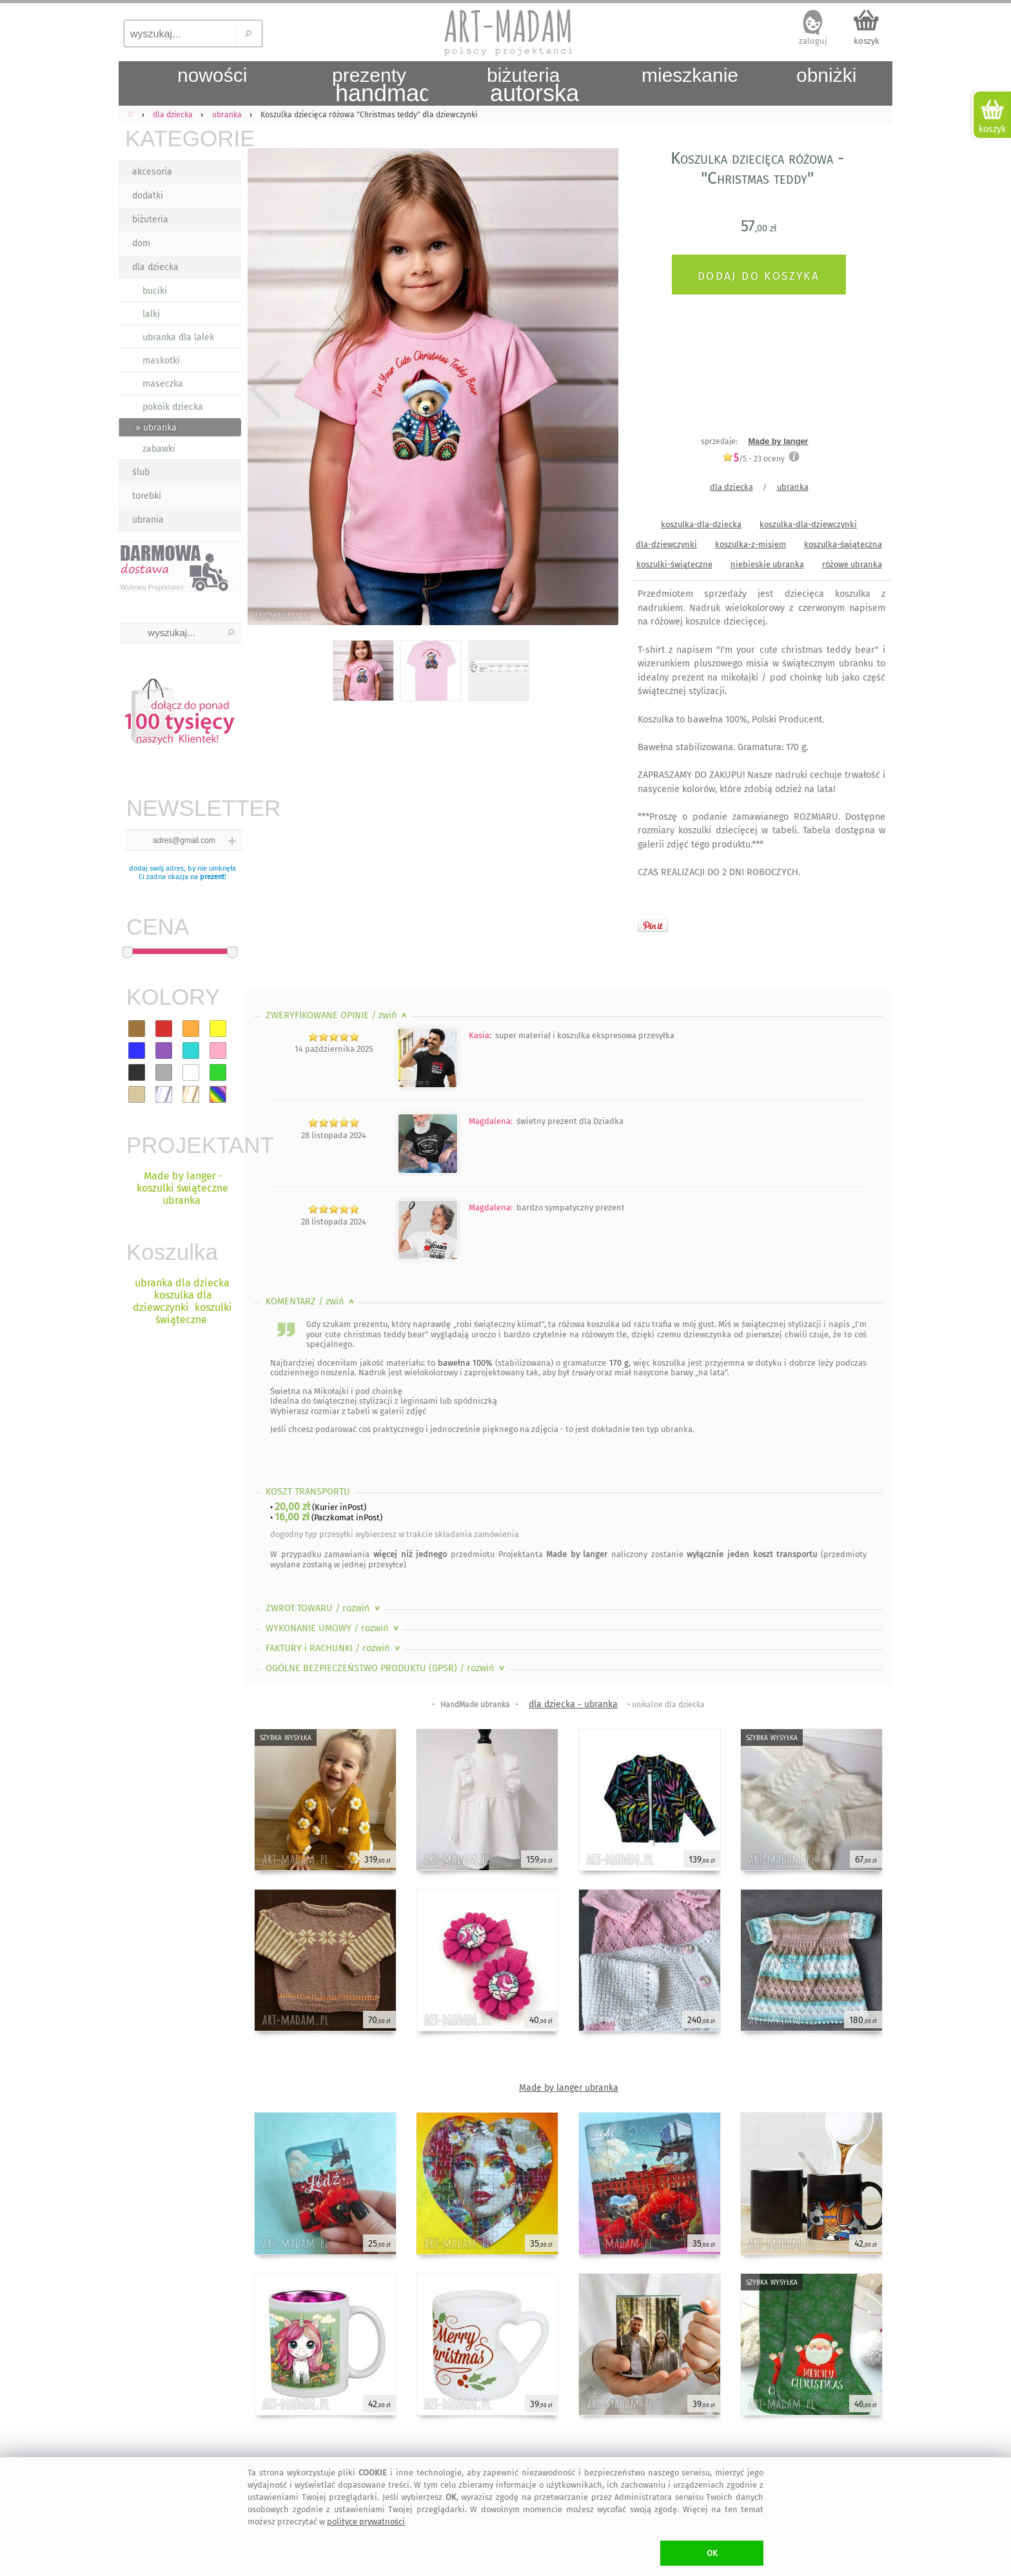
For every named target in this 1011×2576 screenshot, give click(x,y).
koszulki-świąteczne (674, 564)
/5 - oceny (753, 458)
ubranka (793, 487)
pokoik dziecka (172, 407)
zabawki (158, 448)
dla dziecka (155, 267)
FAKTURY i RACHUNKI (334, 1648)
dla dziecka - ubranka (573, 1704)
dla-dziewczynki (666, 544)
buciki (154, 291)
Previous (265, 389)
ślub (141, 472)
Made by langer (778, 441)
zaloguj (813, 41)
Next (597, 389)
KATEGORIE (183, 138)
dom (141, 243)
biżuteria (150, 219)
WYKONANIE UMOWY (333, 1628)
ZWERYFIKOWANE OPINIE (337, 1015)
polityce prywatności (366, 2521)
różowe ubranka (852, 564)
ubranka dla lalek (178, 337)
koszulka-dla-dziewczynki (808, 524)
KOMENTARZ (311, 1301)
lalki (151, 314)
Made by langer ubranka (568, 2087)
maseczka (162, 383)
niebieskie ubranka (767, 564)
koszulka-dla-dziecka (701, 524)
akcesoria (152, 171)
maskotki (161, 360)
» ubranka (156, 427)
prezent (212, 877)
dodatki (147, 195)
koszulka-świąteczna (843, 544)
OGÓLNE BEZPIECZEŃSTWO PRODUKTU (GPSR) (386, 1668)
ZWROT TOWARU (324, 1608)
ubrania (148, 519)
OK (712, 2553)
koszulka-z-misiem (750, 544)
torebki (146, 495)
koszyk (866, 41)
